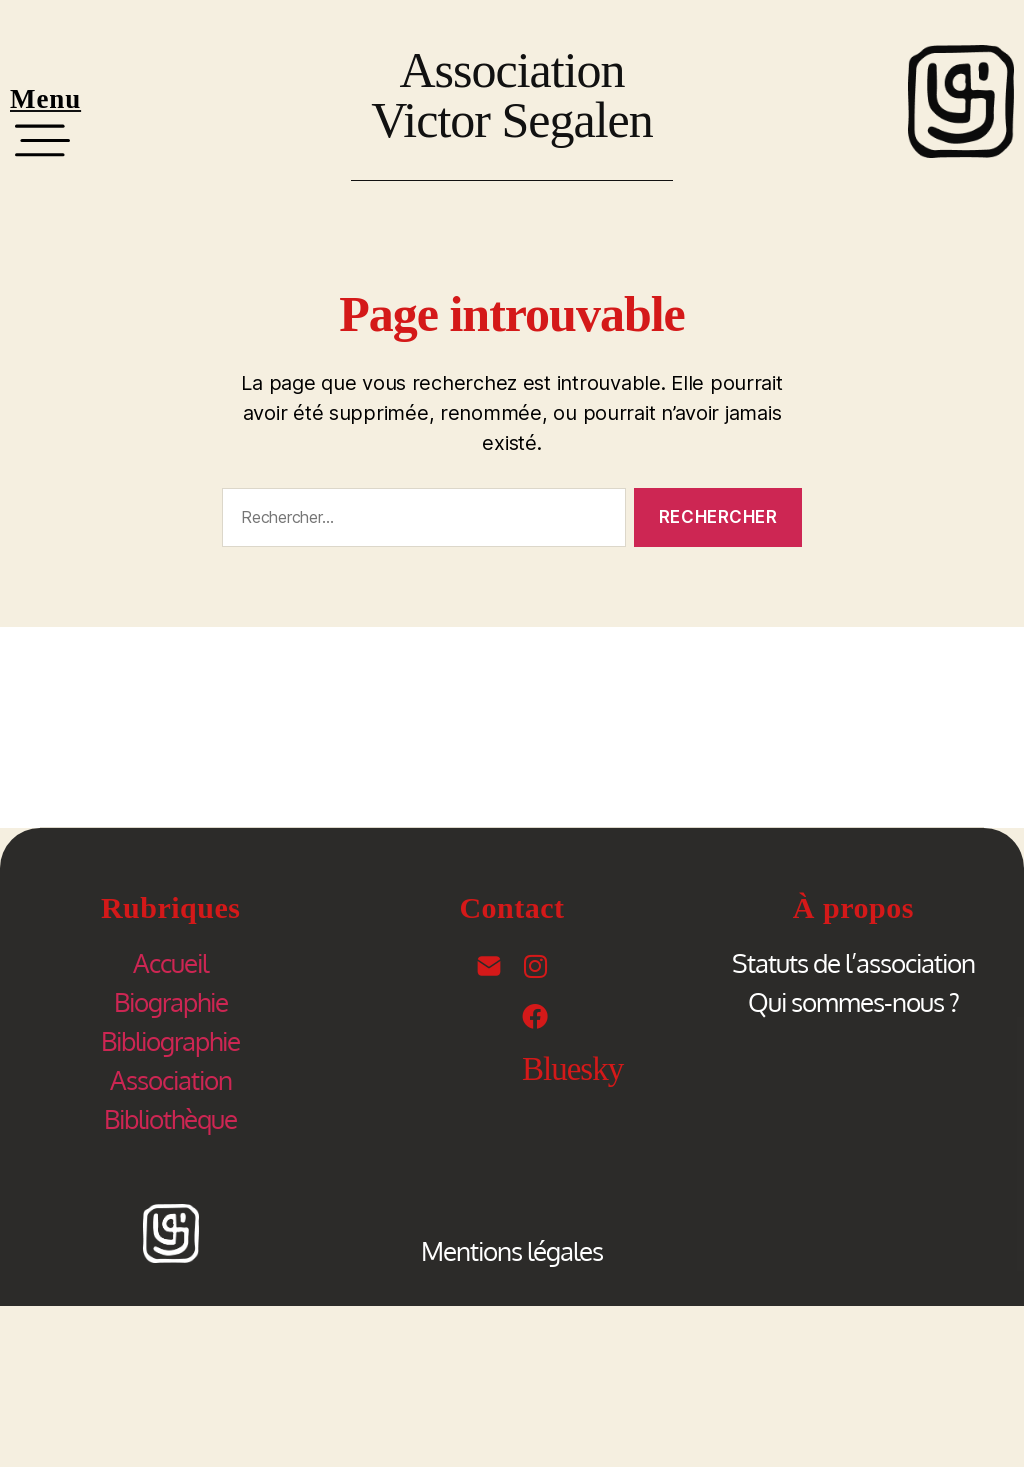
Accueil (170, 962)
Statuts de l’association (853, 962)
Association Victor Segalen (512, 95)
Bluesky (572, 1069)
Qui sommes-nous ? (853, 1001)
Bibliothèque (170, 1118)
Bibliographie (170, 1040)
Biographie (171, 1001)
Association (171, 1079)
